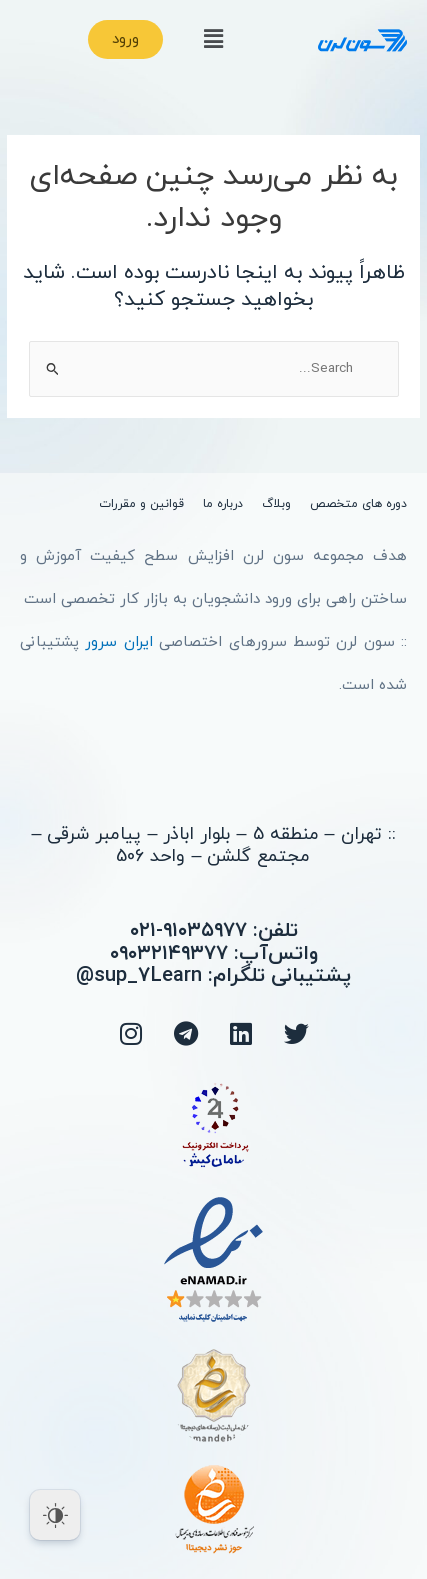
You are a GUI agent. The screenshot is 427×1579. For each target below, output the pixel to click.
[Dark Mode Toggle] (55, 1515)
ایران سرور (118, 642)
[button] (213, 40)
